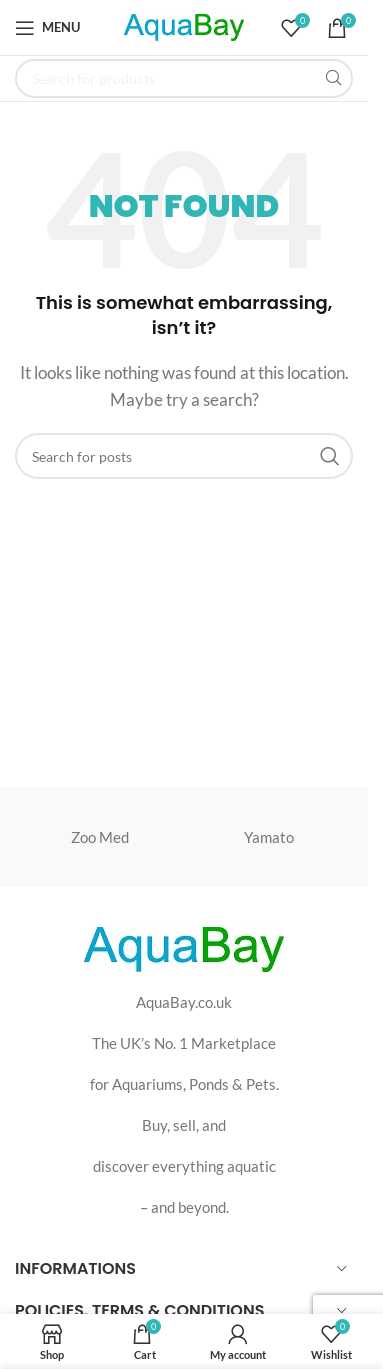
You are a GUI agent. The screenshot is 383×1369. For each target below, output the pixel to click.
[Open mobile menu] (47, 28)
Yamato (269, 837)
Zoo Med (100, 837)
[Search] (184, 78)
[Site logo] (184, 25)
